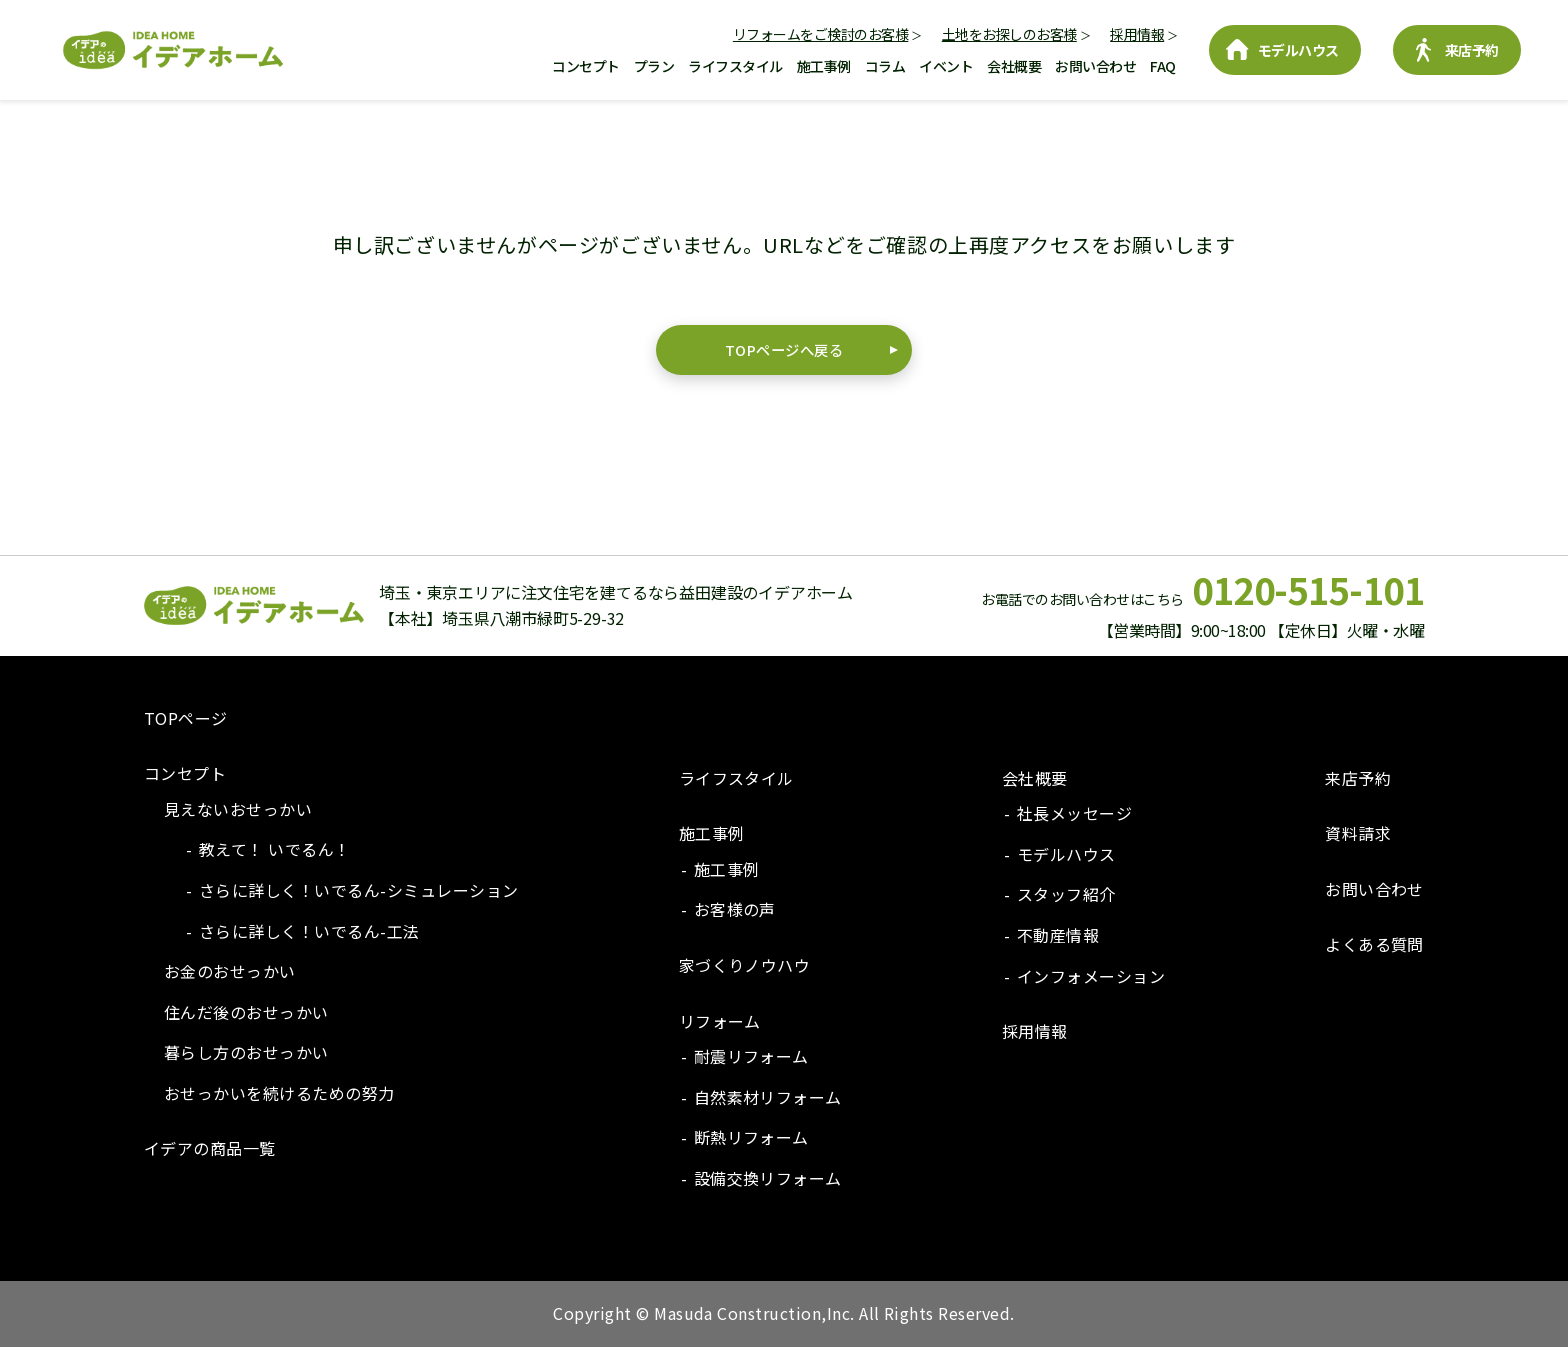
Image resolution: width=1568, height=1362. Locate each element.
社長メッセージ (1074, 828)
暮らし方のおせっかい (246, 1067)
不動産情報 (1058, 949)
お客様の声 (735, 924)
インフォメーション (1091, 990)
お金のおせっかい (230, 986)
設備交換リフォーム (768, 1192)
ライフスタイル (735, 66)
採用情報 (1137, 34)
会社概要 (1014, 66)
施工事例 (824, 66)
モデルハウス (1298, 50)
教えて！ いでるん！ (275, 864)
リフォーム (720, 1035)
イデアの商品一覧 (210, 1163)
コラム (885, 66)
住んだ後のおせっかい (246, 1026)
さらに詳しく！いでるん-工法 (309, 945)
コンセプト (586, 66)
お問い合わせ (1095, 66)
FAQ (1163, 66)
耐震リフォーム (751, 1071)
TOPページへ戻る (784, 357)
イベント (946, 66)
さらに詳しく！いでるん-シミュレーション (359, 904)
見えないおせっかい (238, 823)
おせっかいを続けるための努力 (279, 1107)
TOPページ (186, 732)
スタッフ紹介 (1066, 909)
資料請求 (1358, 848)
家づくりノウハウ (745, 979)
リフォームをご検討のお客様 (821, 34)
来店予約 (1472, 50)
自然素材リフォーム (768, 1111)
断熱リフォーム (751, 1152)
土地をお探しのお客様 (1009, 34)
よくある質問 (1374, 959)
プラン (654, 66)
